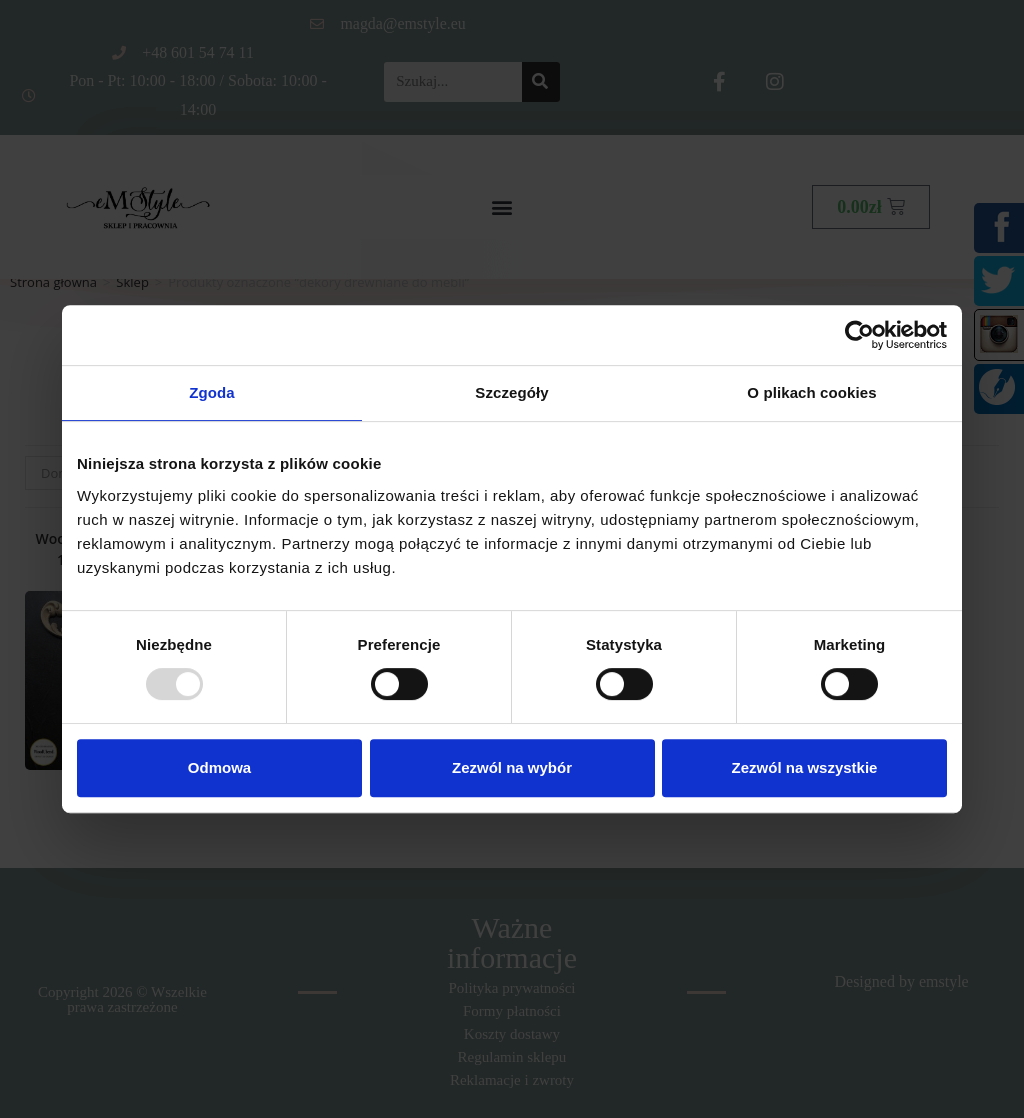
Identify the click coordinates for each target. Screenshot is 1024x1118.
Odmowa (219, 767)
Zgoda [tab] (212, 392)
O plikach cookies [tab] (811, 392)
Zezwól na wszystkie (805, 767)
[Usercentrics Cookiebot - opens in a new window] (859, 335)
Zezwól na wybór (512, 767)
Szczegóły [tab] (511, 392)
